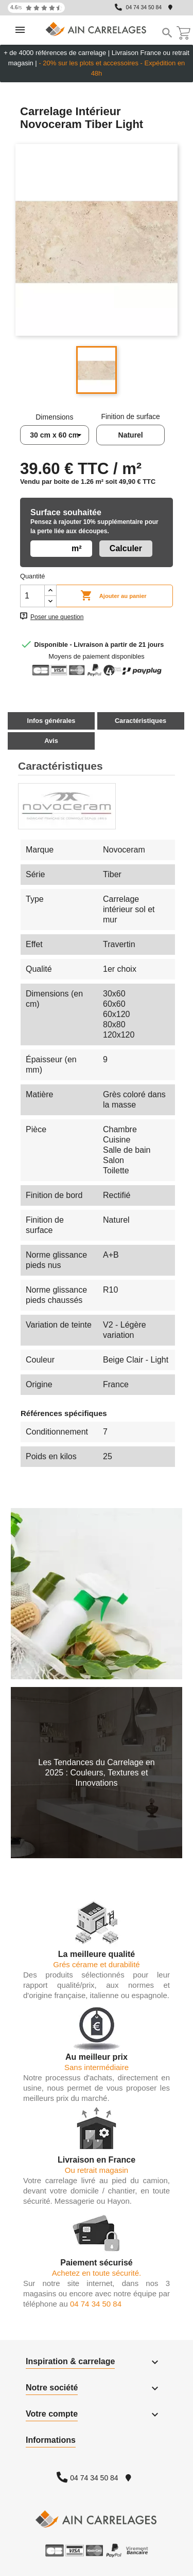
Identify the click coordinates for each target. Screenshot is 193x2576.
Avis (51, 741)
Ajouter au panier (113, 596)
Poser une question (56, 617)
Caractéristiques (140, 720)
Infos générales (51, 720)
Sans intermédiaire (96, 2067)
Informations (51, 2440)
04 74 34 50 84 (144, 7)
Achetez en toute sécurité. (96, 2273)
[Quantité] (32, 596)
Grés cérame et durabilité (96, 1964)
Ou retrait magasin (96, 2170)
